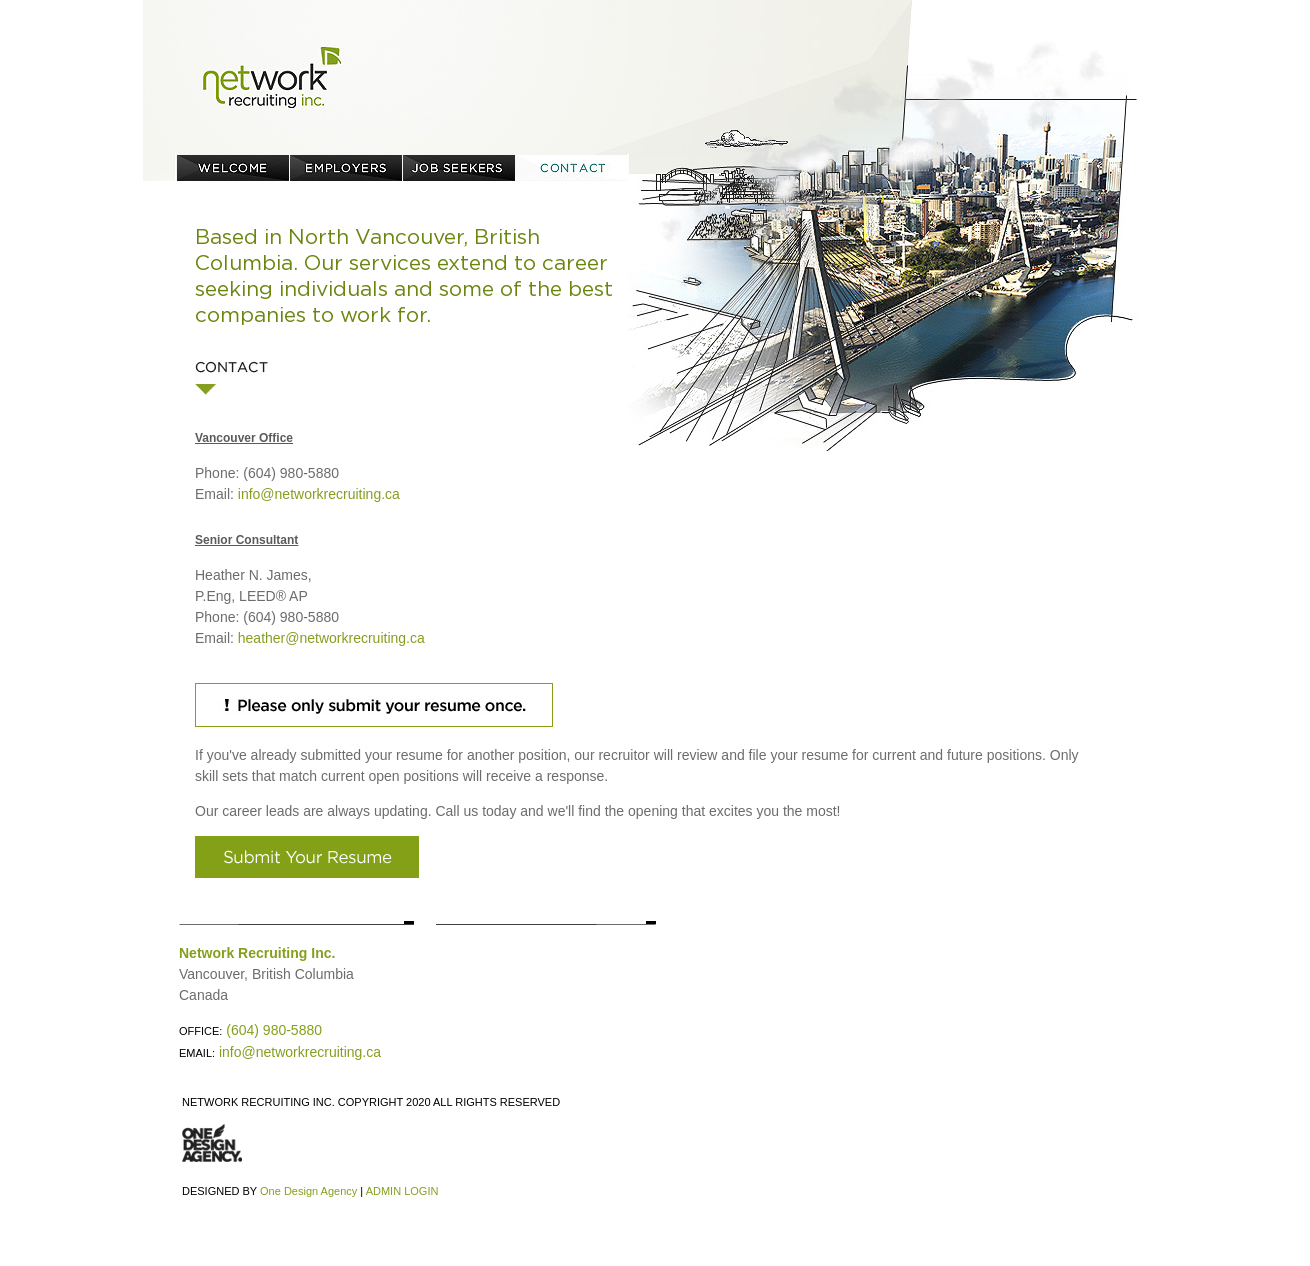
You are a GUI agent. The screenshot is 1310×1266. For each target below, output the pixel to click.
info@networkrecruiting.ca (319, 494)
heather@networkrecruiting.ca (331, 638)
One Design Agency (308, 1191)
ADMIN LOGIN (402, 1191)
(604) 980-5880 (274, 1030)
